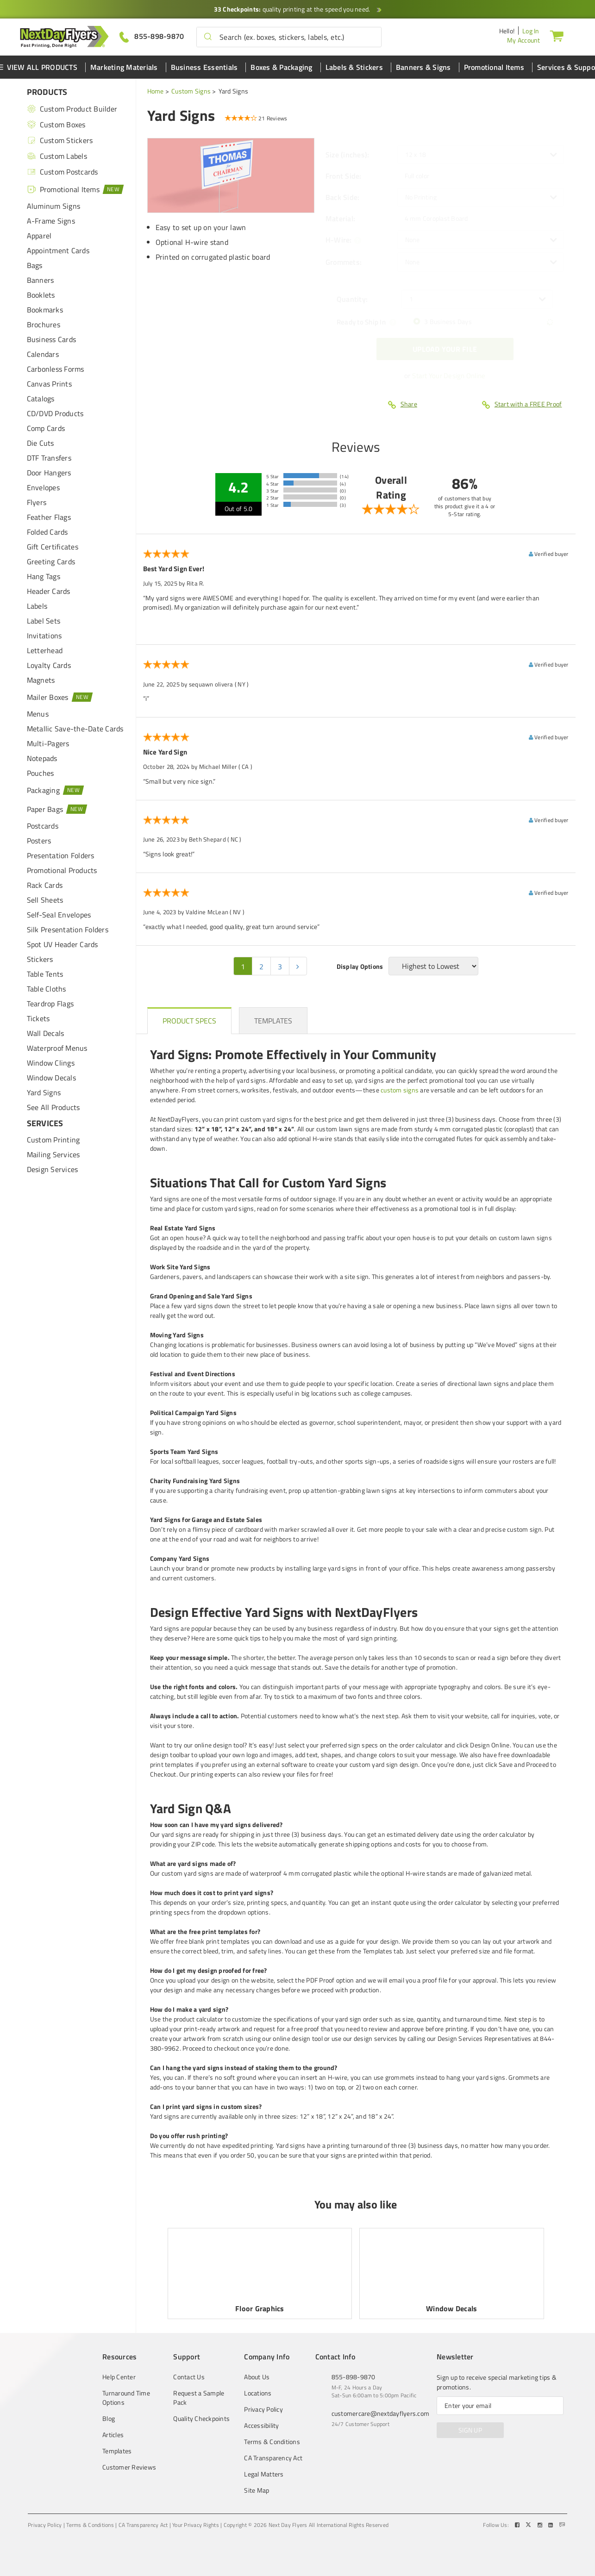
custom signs (400, 1090)
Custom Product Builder (72, 108)
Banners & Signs (423, 67)
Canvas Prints (49, 383)
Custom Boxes (56, 124)
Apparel (39, 235)
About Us (256, 2377)
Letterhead (45, 650)
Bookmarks (45, 309)
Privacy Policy (263, 2409)
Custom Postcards (62, 171)
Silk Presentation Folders (67, 929)
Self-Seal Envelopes (59, 914)
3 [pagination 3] (280, 966)
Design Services (52, 1169)
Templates (117, 2451)
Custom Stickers (60, 140)
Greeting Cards (51, 561)
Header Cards (48, 591)
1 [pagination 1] (243, 966)
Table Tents (45, 973)
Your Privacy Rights (195, 2525)
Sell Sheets (45, 899)
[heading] (190, 1020)
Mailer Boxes (60, 697)
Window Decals (51, 1077)
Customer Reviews (129, 2467)
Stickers (40, 959)
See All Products (53, 1107)
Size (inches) (348, 154)
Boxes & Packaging (281, 67)
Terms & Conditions (272, 2441)
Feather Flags (49, 517)
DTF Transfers (49, 457)
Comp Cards (46, 428)
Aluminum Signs (54, 206)
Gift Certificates (52, 546)
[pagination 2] (298, 966)
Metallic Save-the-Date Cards (75, 728)
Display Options (360, 966)
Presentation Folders (60, 855)
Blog (108, 2418)
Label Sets (44, 620)
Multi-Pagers (48, 743)
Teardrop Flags (50, 1003)
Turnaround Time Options (126, 2398)
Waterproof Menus (57, 1048)
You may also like (355, 2204)
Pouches (40, 773)
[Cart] (556, 35)
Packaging (56, 790)
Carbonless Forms (55, 368)
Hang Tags (43, 576)
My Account (523, 40)
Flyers (37, 502)
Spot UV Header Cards (62, 944)
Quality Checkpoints (201, 2418)
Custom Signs (191, 91)
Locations (257, 2393)
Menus (38, 713)
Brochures (43, 324)
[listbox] (480, 154)
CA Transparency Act (273, 2458)
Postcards (42, 825)
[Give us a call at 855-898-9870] (151, 36)
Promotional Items (494, 67)
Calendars (43, 354)
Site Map (256, 2490)
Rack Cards (45, 885)
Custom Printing (53, 1139)
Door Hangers (49, 472)
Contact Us (189, 2377)
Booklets (41, 294)
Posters (39, 840)
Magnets (41, 680)
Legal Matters (263, 2474)
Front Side (344, 176)
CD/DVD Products (55, 413)
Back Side (343, 197)
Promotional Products (62, 870)
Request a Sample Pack (198, 2398)
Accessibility (261, 2425)
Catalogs (41, 398)
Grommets (344, 262)
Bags (35, 265)
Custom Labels (57, 156)
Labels (37, 605)
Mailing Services (53, 1154)
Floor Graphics (259, 2308)
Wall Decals (45, 1033)
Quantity (352, 299)
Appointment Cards (58, 250)
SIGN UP (470, 2430)
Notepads (42, 758)
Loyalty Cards (49, 665)
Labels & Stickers (354, 67)
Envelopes (43, 487)
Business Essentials (204, 67)
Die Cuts (40, 443)
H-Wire (339, 239)
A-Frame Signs (51, 220)
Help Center (119, 2377)
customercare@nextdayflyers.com (381, 2413)
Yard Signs (44, 1092)
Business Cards (51, 339)
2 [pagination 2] (261, 966)
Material (340, 218)
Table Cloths (46, 988)
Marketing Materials (124, 67)
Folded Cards (47, 531)
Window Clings (51, 1062)
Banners (40, 280)
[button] (208, 37)
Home (155, 91)
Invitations (44, 635)
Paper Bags (57, 809)
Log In (530, 31)
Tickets (38, 1018)
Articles (113, 2434)
